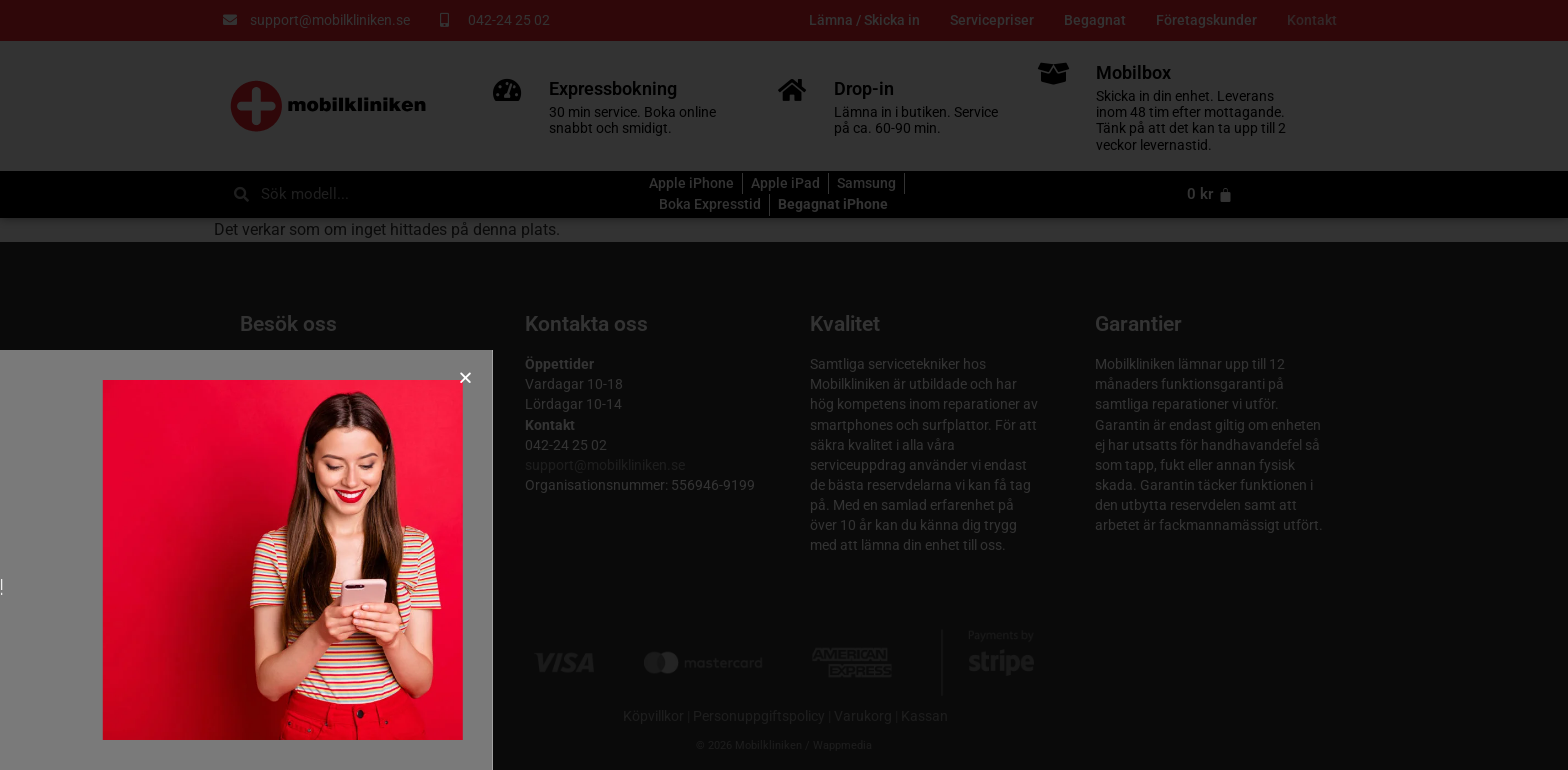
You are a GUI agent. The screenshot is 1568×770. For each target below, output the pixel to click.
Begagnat (1095, 20)
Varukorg (863, 716)
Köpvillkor (653, 716)
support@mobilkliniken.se (605, 465)
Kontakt (1312, 20)
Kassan (924, 716)
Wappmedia (842, 745)
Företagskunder (1206, 20)
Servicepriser (992, 20)
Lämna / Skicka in (864, 20)
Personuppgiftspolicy (759, 716)
